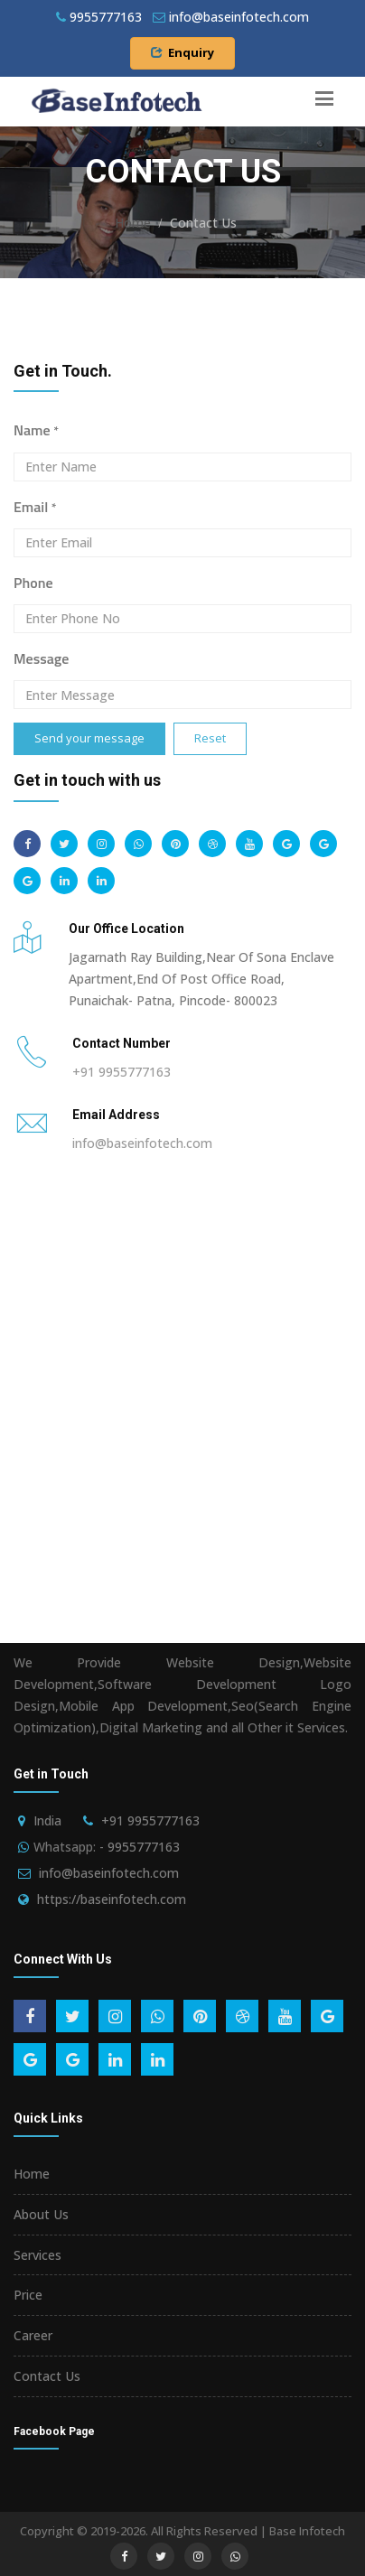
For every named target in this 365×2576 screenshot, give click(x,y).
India (47, 1820)
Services (37, 2254)
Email (35, 507)
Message (41, 658)
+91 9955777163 (121, 1071)
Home (133, 222)
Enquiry (182, 52)
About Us (41, 2214)
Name (36, 430)
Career (33, 2335)
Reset (210, 738)
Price (28, 2294)
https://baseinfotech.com (111, 1899)
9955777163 (99, 16)
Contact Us (47, 2376)
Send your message (89, 738)
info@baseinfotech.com (142, 1143)
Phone (33, 582)
